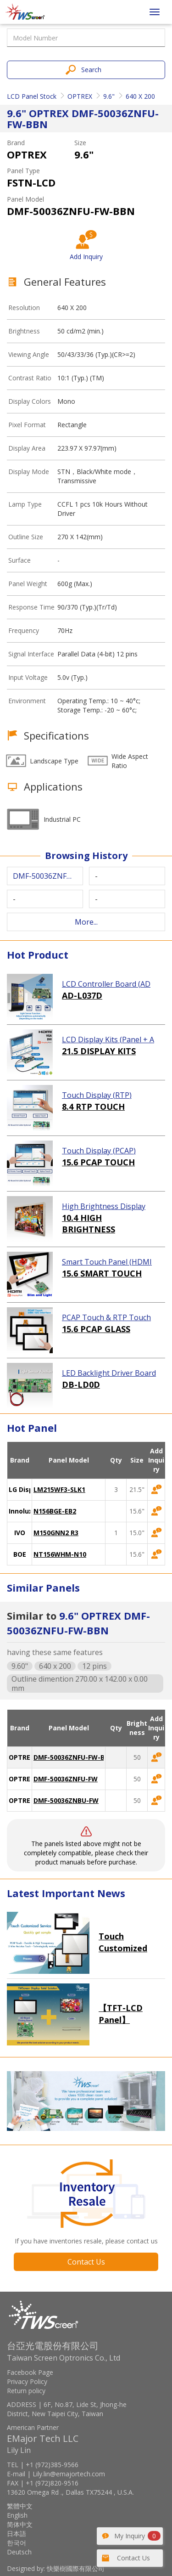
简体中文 (20, 2524)
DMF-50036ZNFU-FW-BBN (73, 1757)
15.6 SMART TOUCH (102, 1273)
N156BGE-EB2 (54, 1511)
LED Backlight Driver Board (109, 1373)
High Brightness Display (103, 1206)
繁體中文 (20, 2506)
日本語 (16, 2533)
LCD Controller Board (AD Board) (106, 984)
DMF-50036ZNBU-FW (66, 1800)
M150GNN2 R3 (55, 1532)
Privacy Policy (27, 2381)
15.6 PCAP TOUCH (98, 1162)
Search (91, 69)
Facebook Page (30, 2372)
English (17, 2515)
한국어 (16, 2542)
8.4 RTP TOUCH (93, 1106)
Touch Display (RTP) (97, 1095)
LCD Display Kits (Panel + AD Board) (108, 1039)
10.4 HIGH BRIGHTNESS (88, 1223)
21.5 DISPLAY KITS (99, 1050)
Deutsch (19, 2552)
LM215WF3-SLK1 (59, 1489)
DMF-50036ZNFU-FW (65, 1778)
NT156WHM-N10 (59, 1554)
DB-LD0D (81, 1384)
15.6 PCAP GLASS (96, 1328)
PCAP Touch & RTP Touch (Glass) (106, 1317)
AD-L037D (82, 995)
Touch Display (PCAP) (99, 1151)
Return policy (26, 2390)
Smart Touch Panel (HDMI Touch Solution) (107, 1262)
